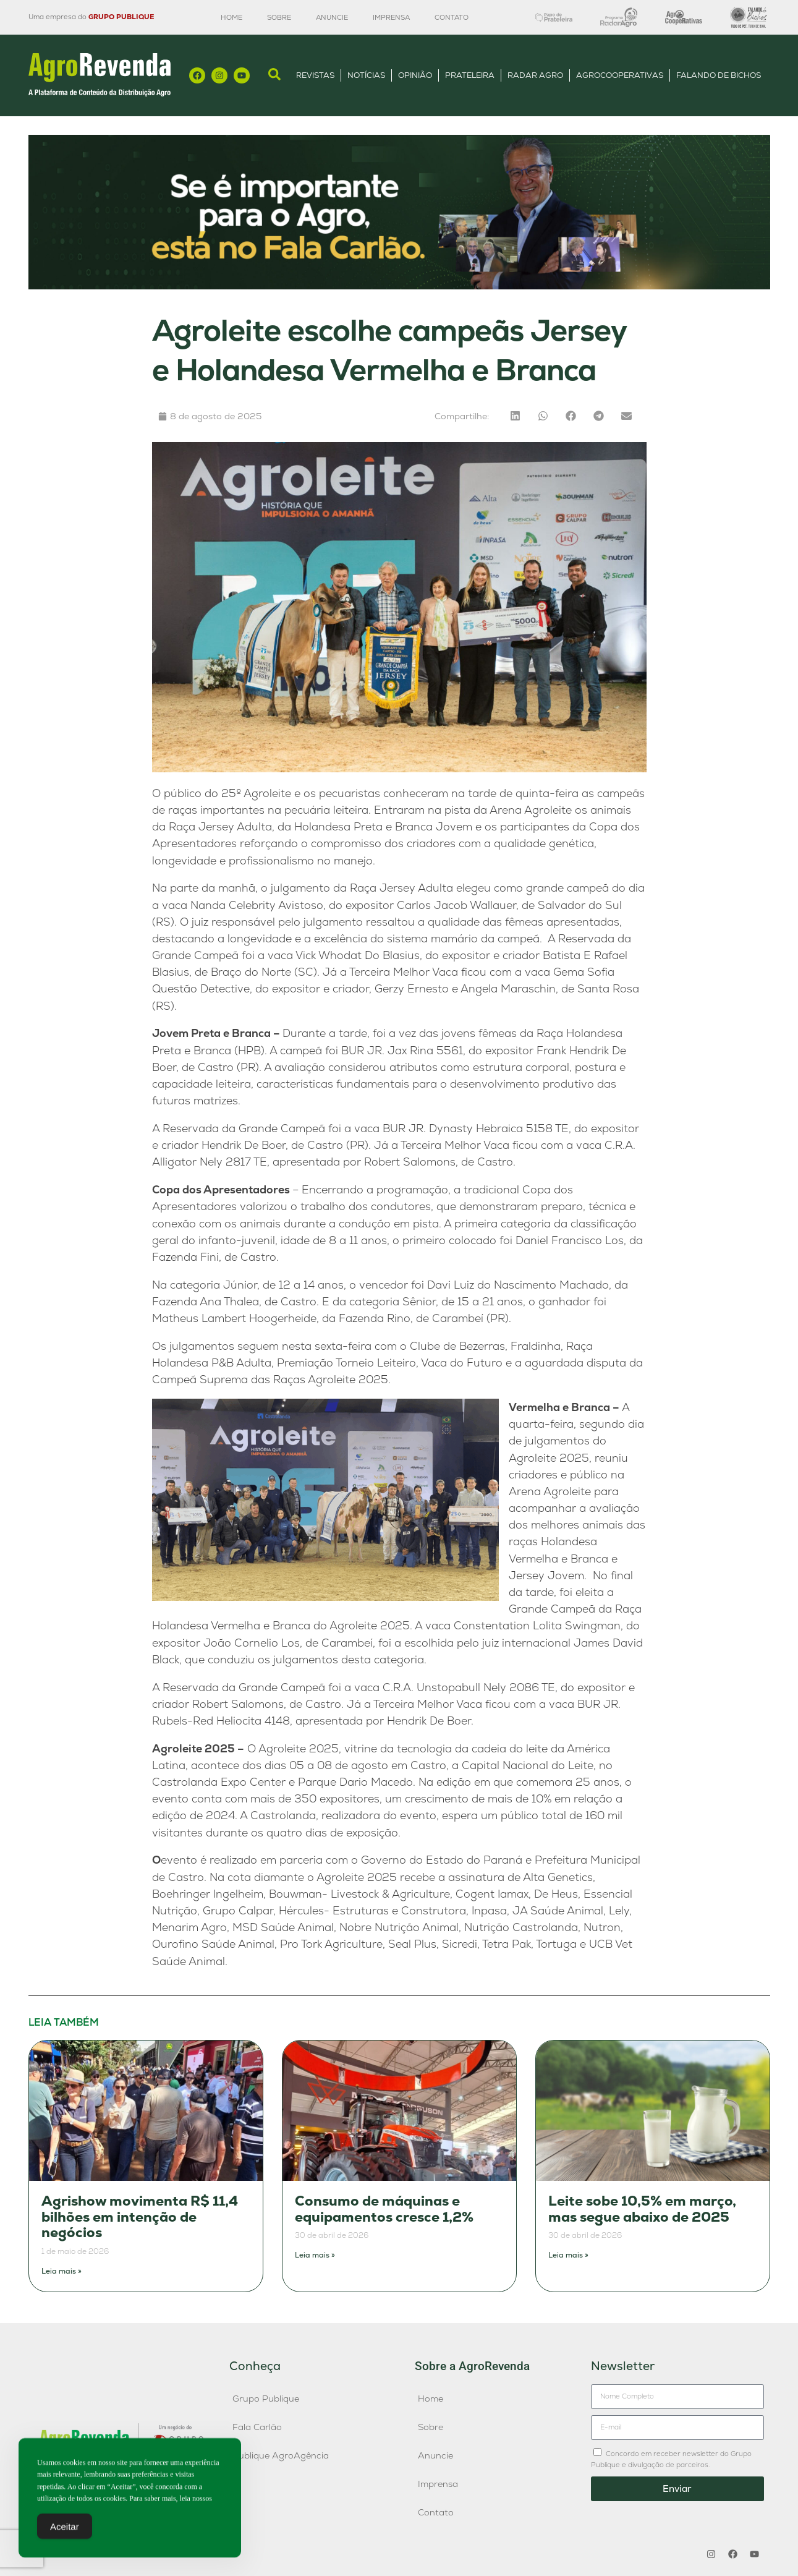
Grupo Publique (265, 2398)
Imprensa (391, 17)
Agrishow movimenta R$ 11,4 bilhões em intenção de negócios (139, 2216)
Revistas (315, 75)
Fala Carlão (257, 2427)
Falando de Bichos (718, 75)
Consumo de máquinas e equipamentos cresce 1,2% (384, 2209)
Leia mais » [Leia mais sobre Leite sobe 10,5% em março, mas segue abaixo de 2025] (568, 2255)
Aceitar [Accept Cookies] (64, 2529)
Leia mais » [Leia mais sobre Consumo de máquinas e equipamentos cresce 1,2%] (315, 2255)
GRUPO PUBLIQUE (121, 16)
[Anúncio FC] (399, 286)
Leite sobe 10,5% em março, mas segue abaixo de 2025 (642, 2209)
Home (231, 17)
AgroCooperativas (619, 75)
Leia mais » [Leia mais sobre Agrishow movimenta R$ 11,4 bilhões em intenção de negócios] (61, 2271)
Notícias (366, 75)
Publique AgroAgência (280, 2455)
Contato (452, 17)
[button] (515, 416)
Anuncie (332, 17)
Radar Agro (535, 75)
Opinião (415, 75)
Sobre (279, 17)
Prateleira (470, 75)
